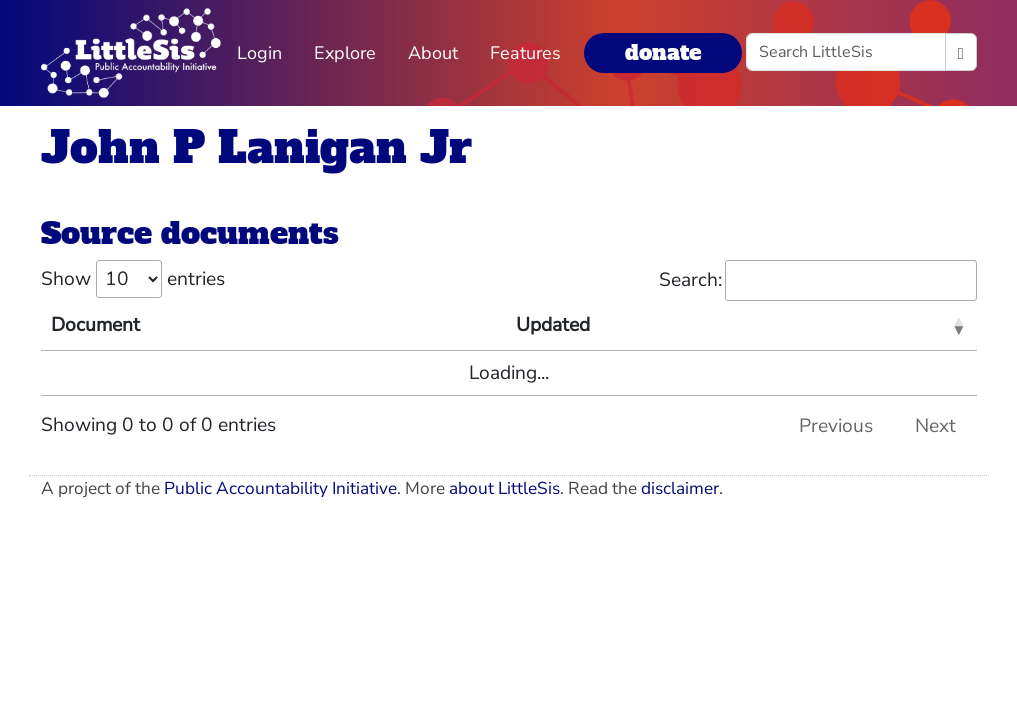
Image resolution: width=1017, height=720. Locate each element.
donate (663, 52)
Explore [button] (345, 53)
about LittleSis (504, 488)
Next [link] (935, 426)
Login (259, 53)
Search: (818, 280)
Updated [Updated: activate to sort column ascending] (553, 325)
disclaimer (680, 488)
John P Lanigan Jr (256, 147)
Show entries (133, 279)
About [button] (433, 53)
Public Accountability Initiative (280, 488)
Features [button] (525, 53)
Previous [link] (836, 426)
